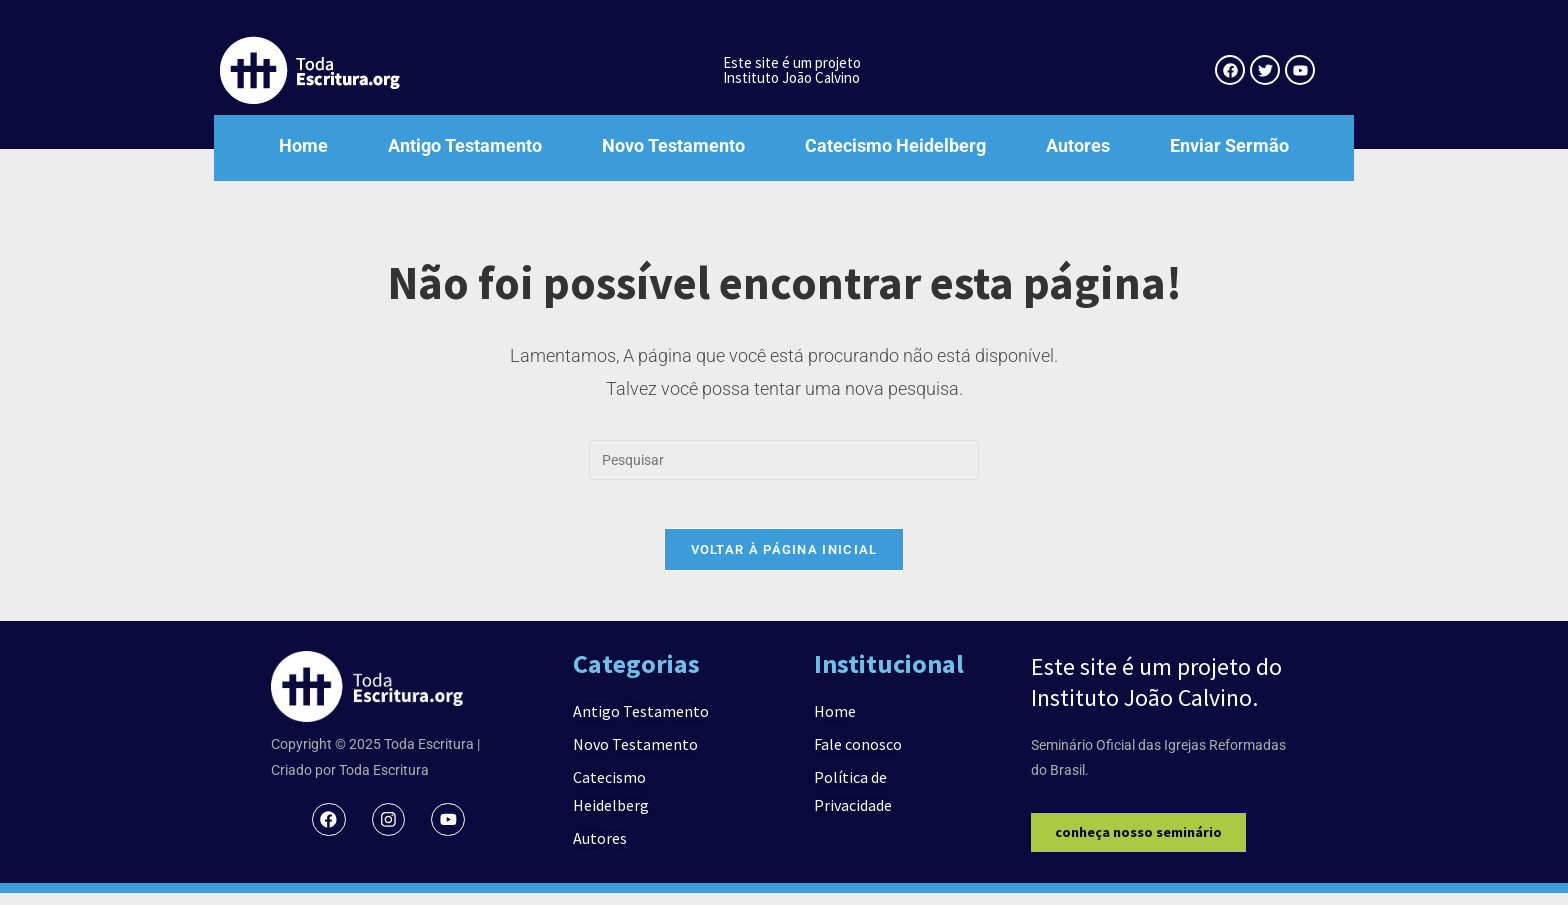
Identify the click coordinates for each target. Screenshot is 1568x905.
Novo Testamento (673, 145)
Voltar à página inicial (784, 561)
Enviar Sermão (1229, 145)
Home (303, 145)
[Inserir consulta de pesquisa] (784, 460)
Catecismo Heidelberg (895, 145)
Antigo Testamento (465, 145)
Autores (1078, 145)
